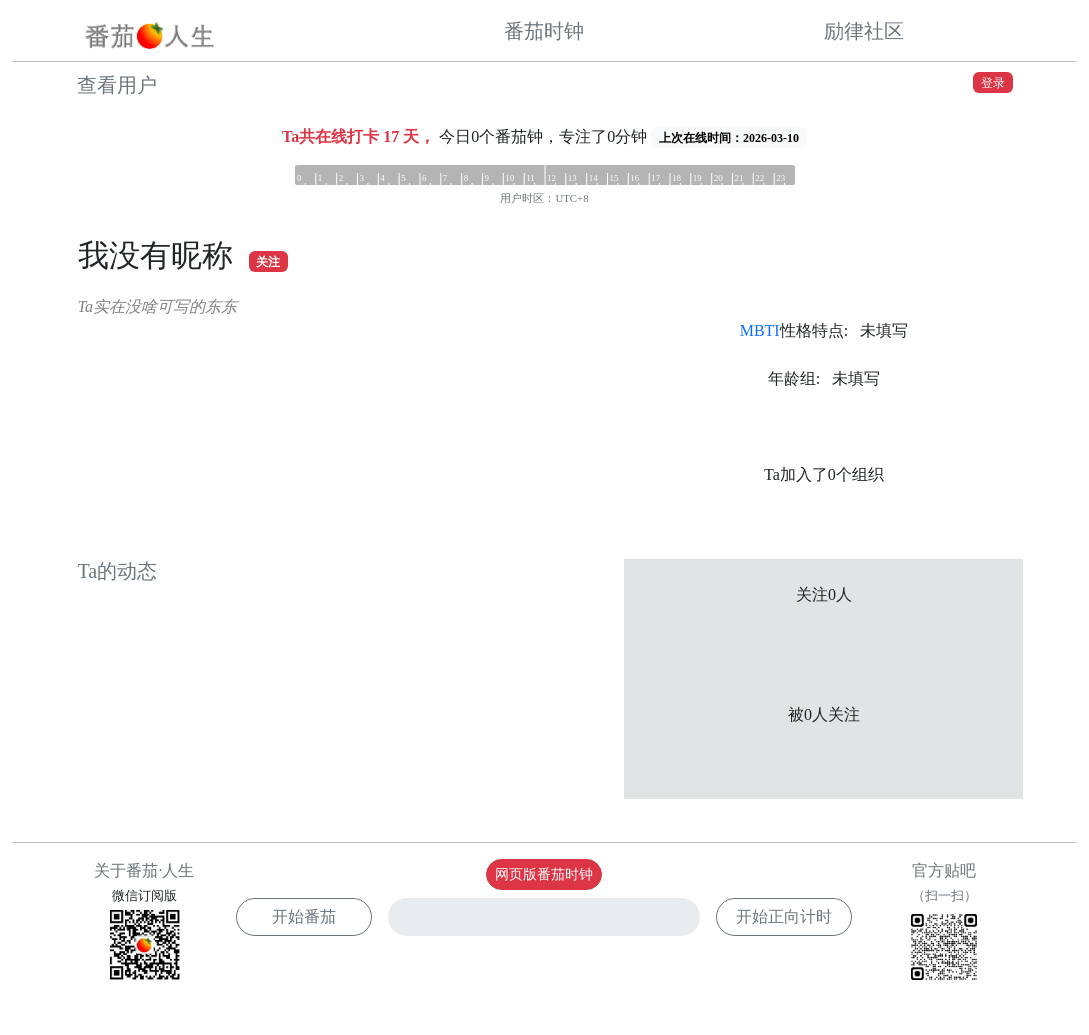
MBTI (760, 330)
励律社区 (864, 31)
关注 (268, 262)
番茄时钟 (544, 31)
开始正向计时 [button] (784, 916)
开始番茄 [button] (304, 916)
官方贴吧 (944, 924)
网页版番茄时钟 (544, 874)
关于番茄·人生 (144, 870)
